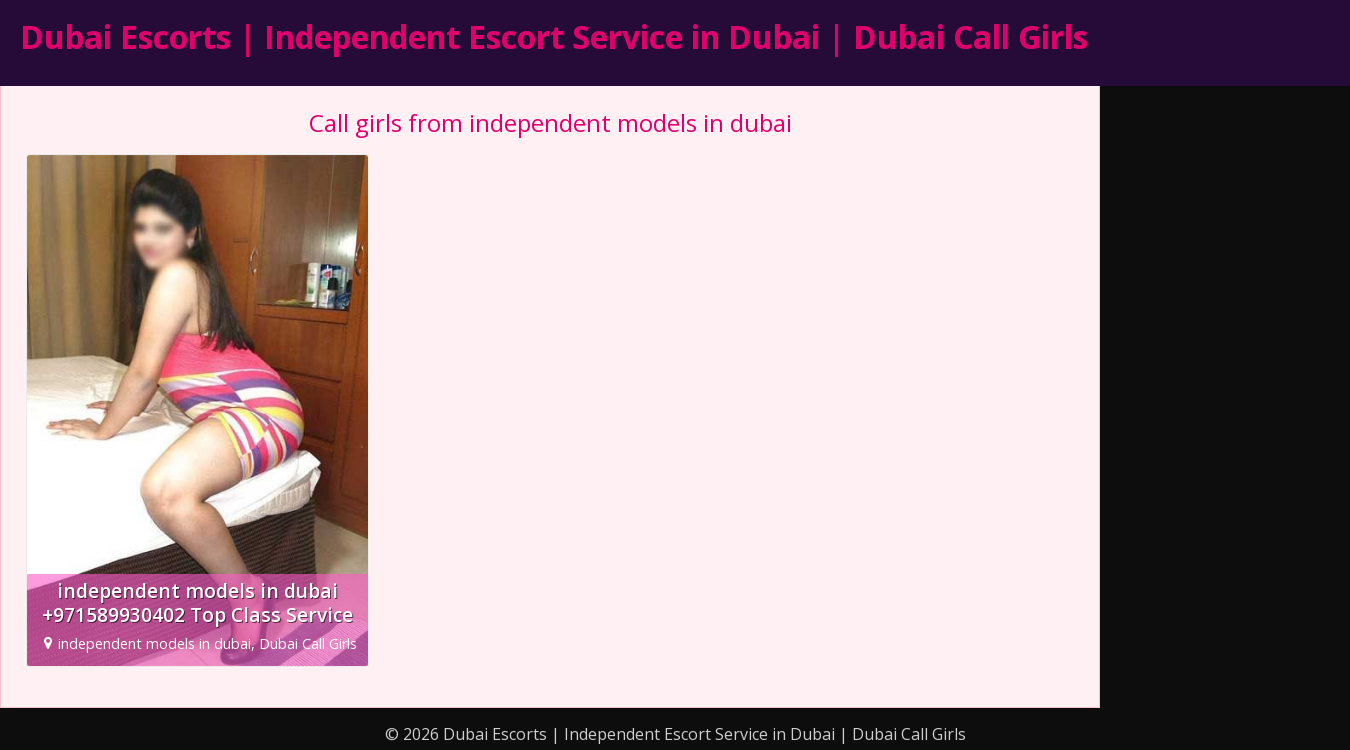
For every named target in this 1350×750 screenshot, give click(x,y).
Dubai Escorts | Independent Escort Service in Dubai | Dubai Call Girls (554, 36)
